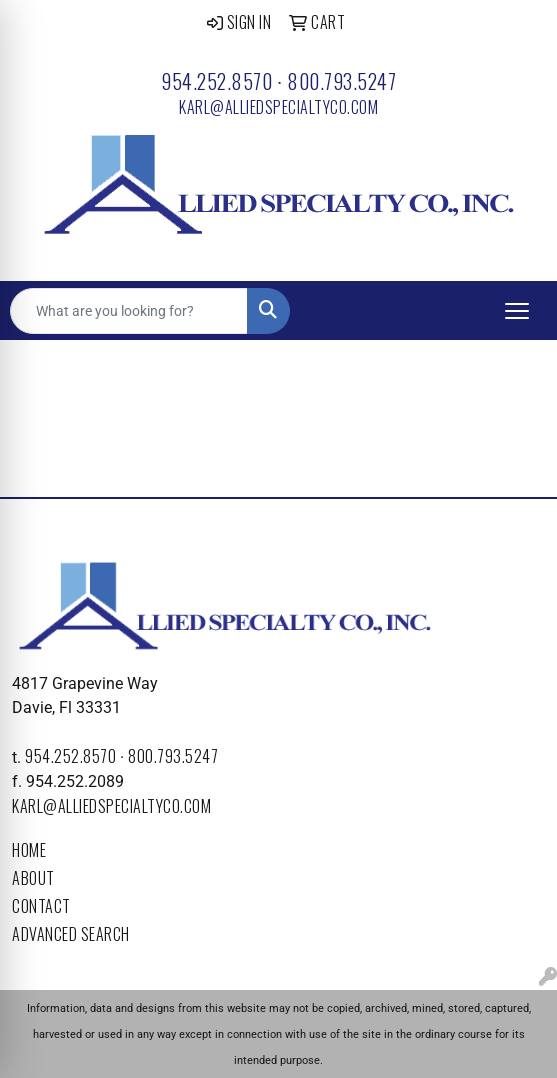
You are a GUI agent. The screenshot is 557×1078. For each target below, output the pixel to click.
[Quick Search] (129, 311)
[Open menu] (517, 311)
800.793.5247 (341, 81)
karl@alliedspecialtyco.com (278, 107)
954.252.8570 (216, 81)
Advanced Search (71, 934)
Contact (41, 906)
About (33, 878)
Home (29, 850)
